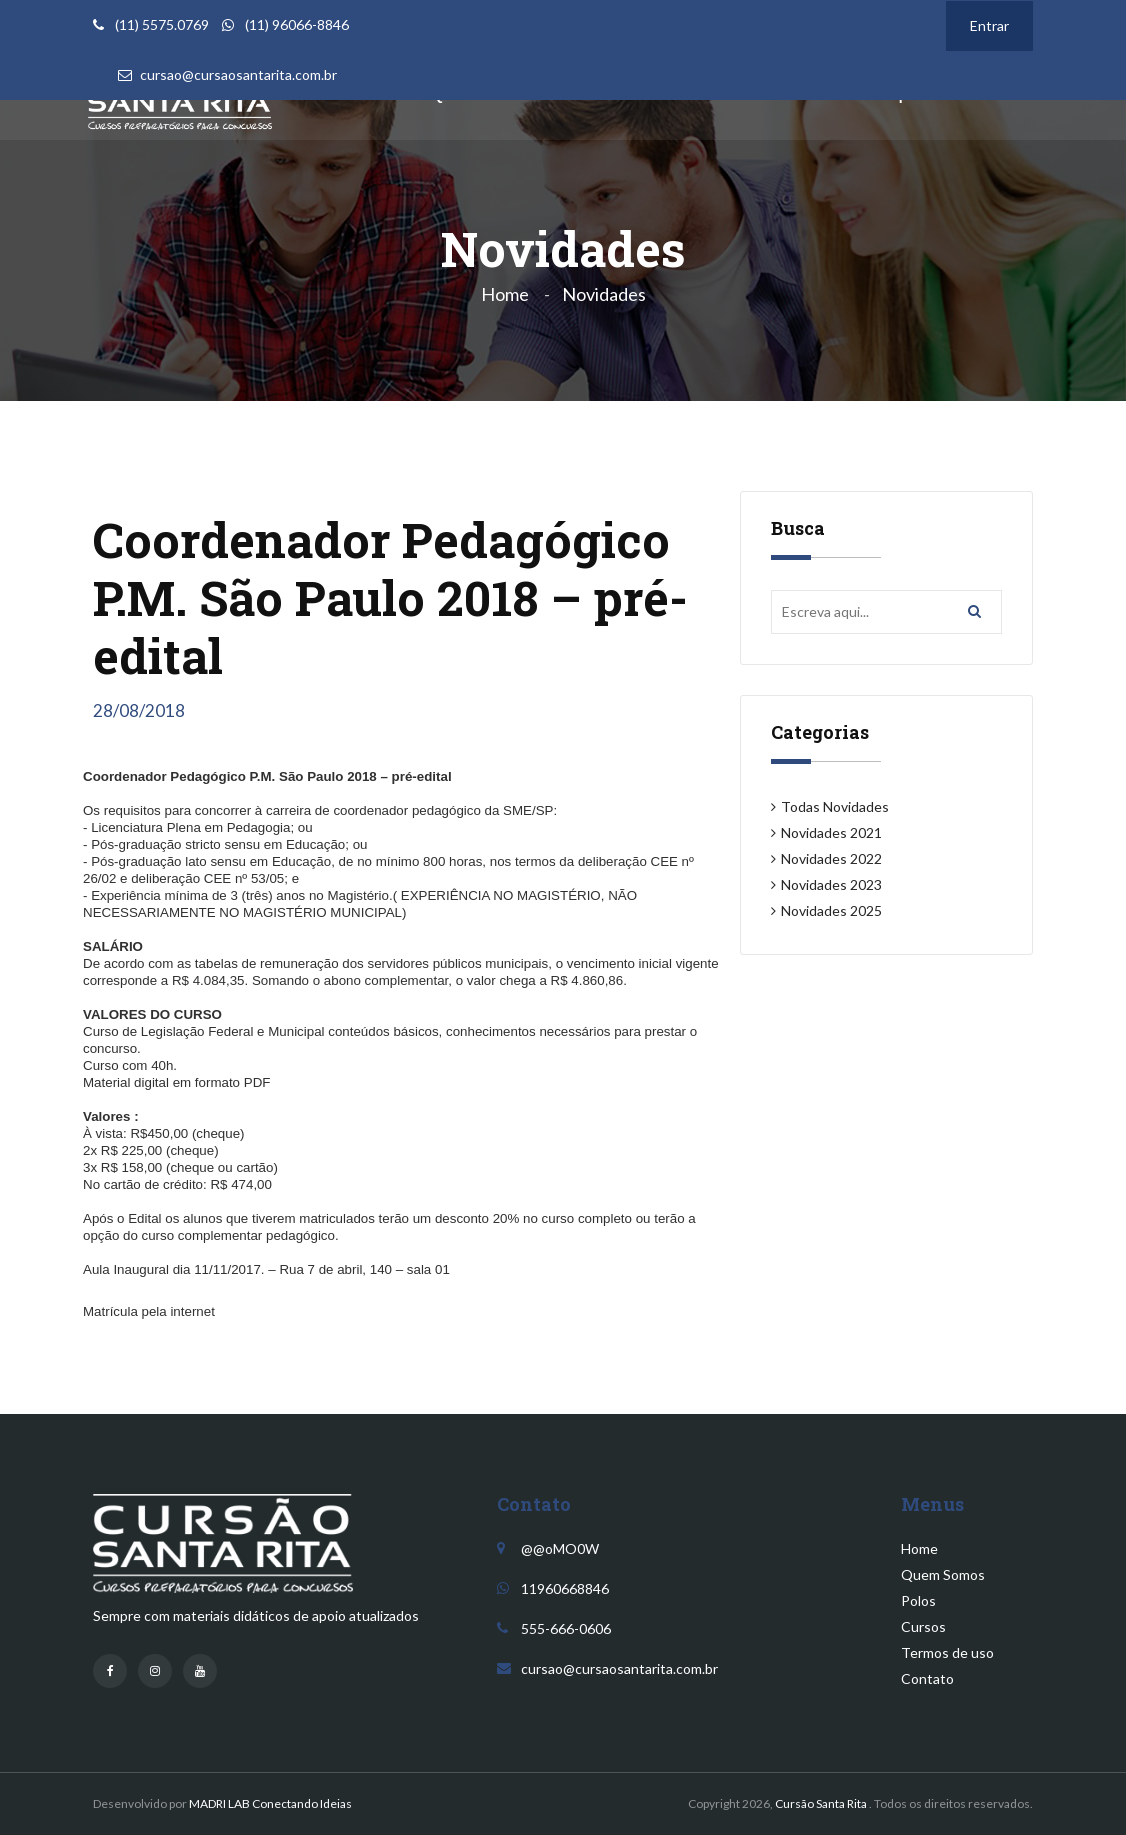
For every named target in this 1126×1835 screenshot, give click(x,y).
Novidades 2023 (831, 884)
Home (505, 294)
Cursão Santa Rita (821, 1803)
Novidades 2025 (831, 910)
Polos (918, 1600)
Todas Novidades (835, 806)
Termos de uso (947, 1652)
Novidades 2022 (831, 858)
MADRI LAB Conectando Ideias (270, 1803)
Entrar (989, 25)
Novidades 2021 (831, 832)
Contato (927, 1678)
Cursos (923, 1626)
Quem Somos (943, 1574)
